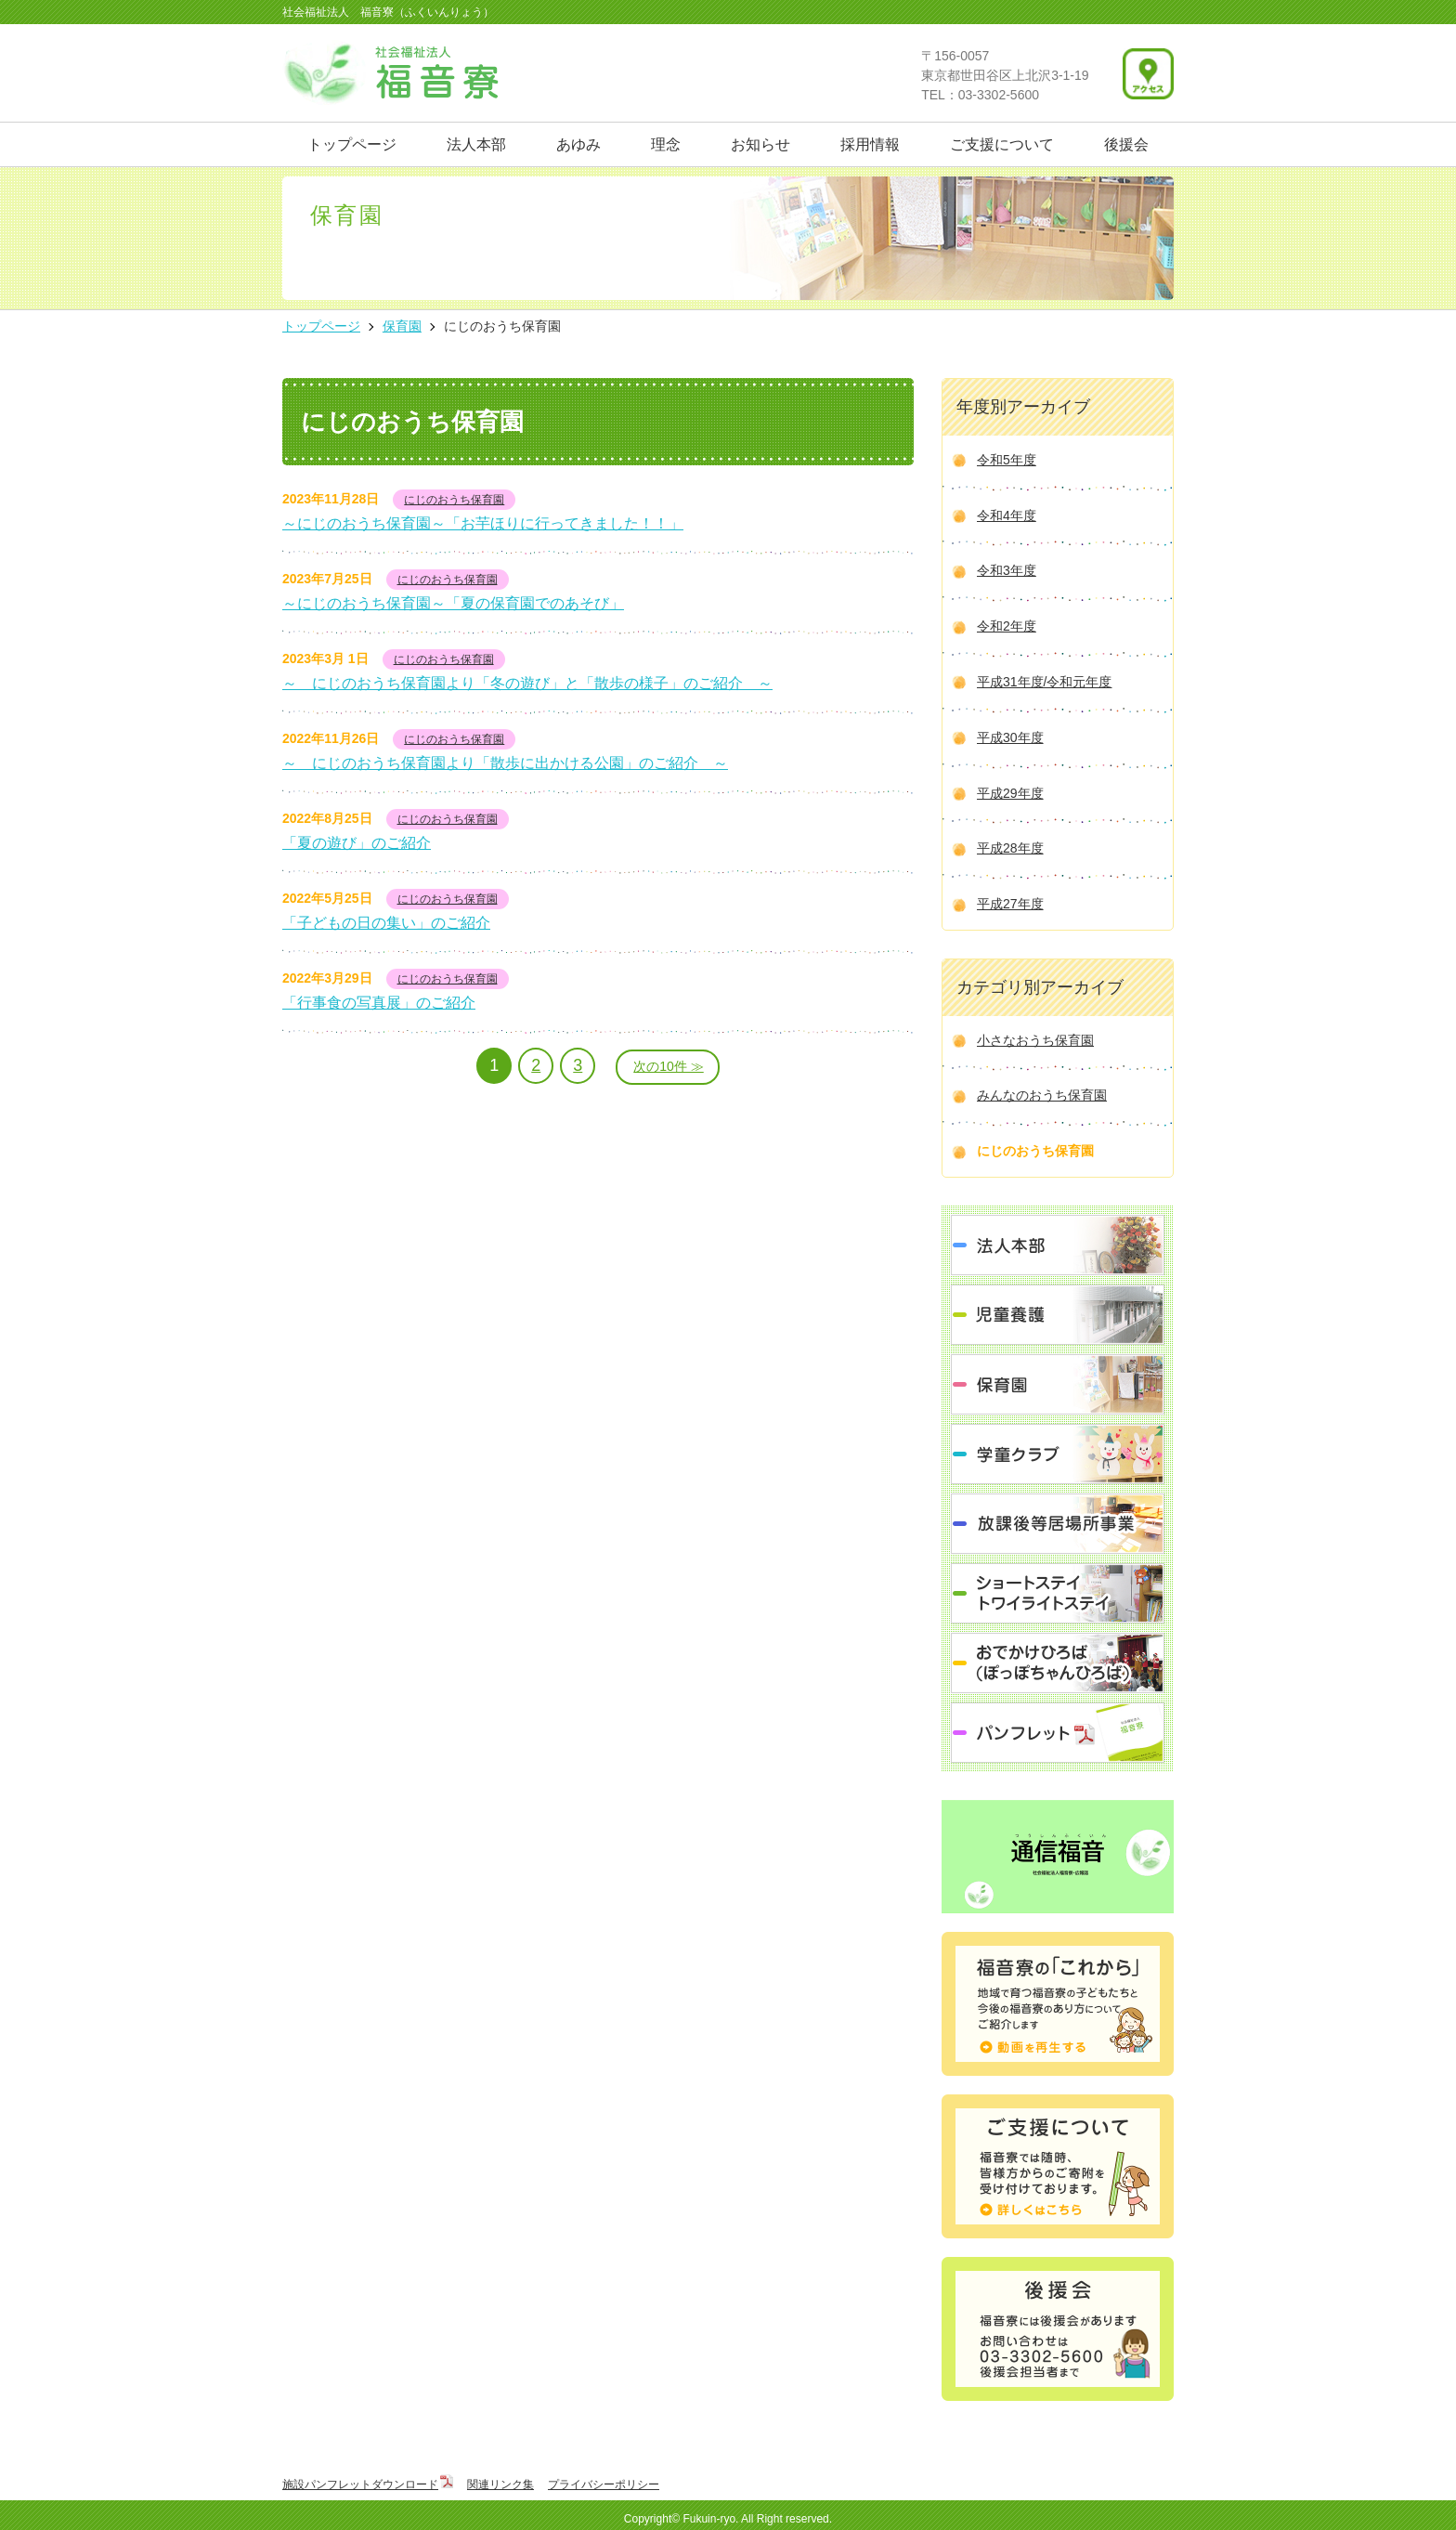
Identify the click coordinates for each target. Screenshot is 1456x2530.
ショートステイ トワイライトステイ (1058, 1593)
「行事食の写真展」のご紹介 (378, 1003)
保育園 (1058, 1384)
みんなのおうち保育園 (1042, 1095)
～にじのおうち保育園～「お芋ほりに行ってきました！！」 (482, 523)
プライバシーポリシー (603, 2484)
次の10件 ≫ (668, 1066)
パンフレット (1058, 1732)
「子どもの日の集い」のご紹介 (386, 923)
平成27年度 (1010, 903)
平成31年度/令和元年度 (1044, 681)
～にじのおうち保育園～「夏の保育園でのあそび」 (453, 603)
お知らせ (760, 144)
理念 (666, 144)
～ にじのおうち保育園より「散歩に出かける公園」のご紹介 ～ (505, 763)
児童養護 (1058, 1314)
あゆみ (578, 144)
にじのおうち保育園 (454, 499)
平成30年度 (1010, 737)
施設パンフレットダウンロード (360, 2484)
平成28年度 (1010, 848)
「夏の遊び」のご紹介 (356, 843)
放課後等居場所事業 (1058, 1523)
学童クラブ (1058, 1454)
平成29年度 (1010, 793)
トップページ (351, 144)
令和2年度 (1006, 626)
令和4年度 (1006, 515)
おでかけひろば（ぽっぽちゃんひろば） (1058, 1663)
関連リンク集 (500, 2484)
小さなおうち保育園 (1035, 1040)
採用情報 (870, 144)
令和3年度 (1006, 570)
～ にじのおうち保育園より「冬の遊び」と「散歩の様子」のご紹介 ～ (527, 683)
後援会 (1126, 144)
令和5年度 (1006, 459)
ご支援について (1002, 144)
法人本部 (476, 144)
